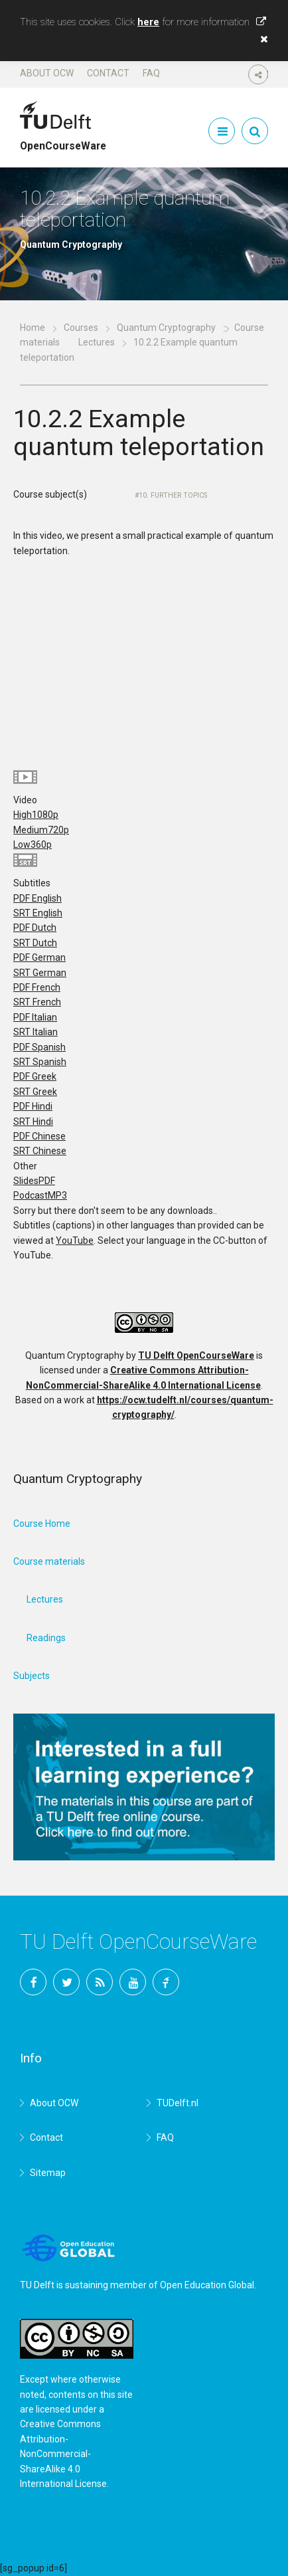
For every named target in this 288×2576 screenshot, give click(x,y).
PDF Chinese (39, 1136)
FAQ (151, 73)
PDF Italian (35, 1017)
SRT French (37, 1002)
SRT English (37, 913)
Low (32, 844)
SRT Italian (35, 1032)
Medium (41, 830)
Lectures (96, 342)
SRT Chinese (39, 1150)
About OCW (47, 73)
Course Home (41, 1523)
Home (32, 327)
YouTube (75, 1240)
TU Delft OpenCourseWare (196, 1355)
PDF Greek (34, 1076)
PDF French (36, 987)
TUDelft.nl (177, 2103)
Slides (34, 1180)
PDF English (37, 898)
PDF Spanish (39, 1047)
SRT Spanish (39, 1061)
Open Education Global (207, 2285)
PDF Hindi (32, 1106)
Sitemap (48, 2172)
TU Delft (166, 1982)
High (35, 814)
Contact (108, 73)
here (148, 22)
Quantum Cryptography (166, 327)
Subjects (31, 1675)
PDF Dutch (34, 927)
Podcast (40, 1195)
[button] (260, 39)
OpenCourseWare (63, 140)
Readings (46, 1638)
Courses (81, 327)
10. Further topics (173, 495)
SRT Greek (35, 1091)
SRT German (39, 972)
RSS (99, 1982)
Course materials (49, 1561)
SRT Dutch (35, 943)
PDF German (39, 957)
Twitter (66, 1982)
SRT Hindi (33, 1121)
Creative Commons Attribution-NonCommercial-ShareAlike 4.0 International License (63, 2454)
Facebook (33, 1982)
